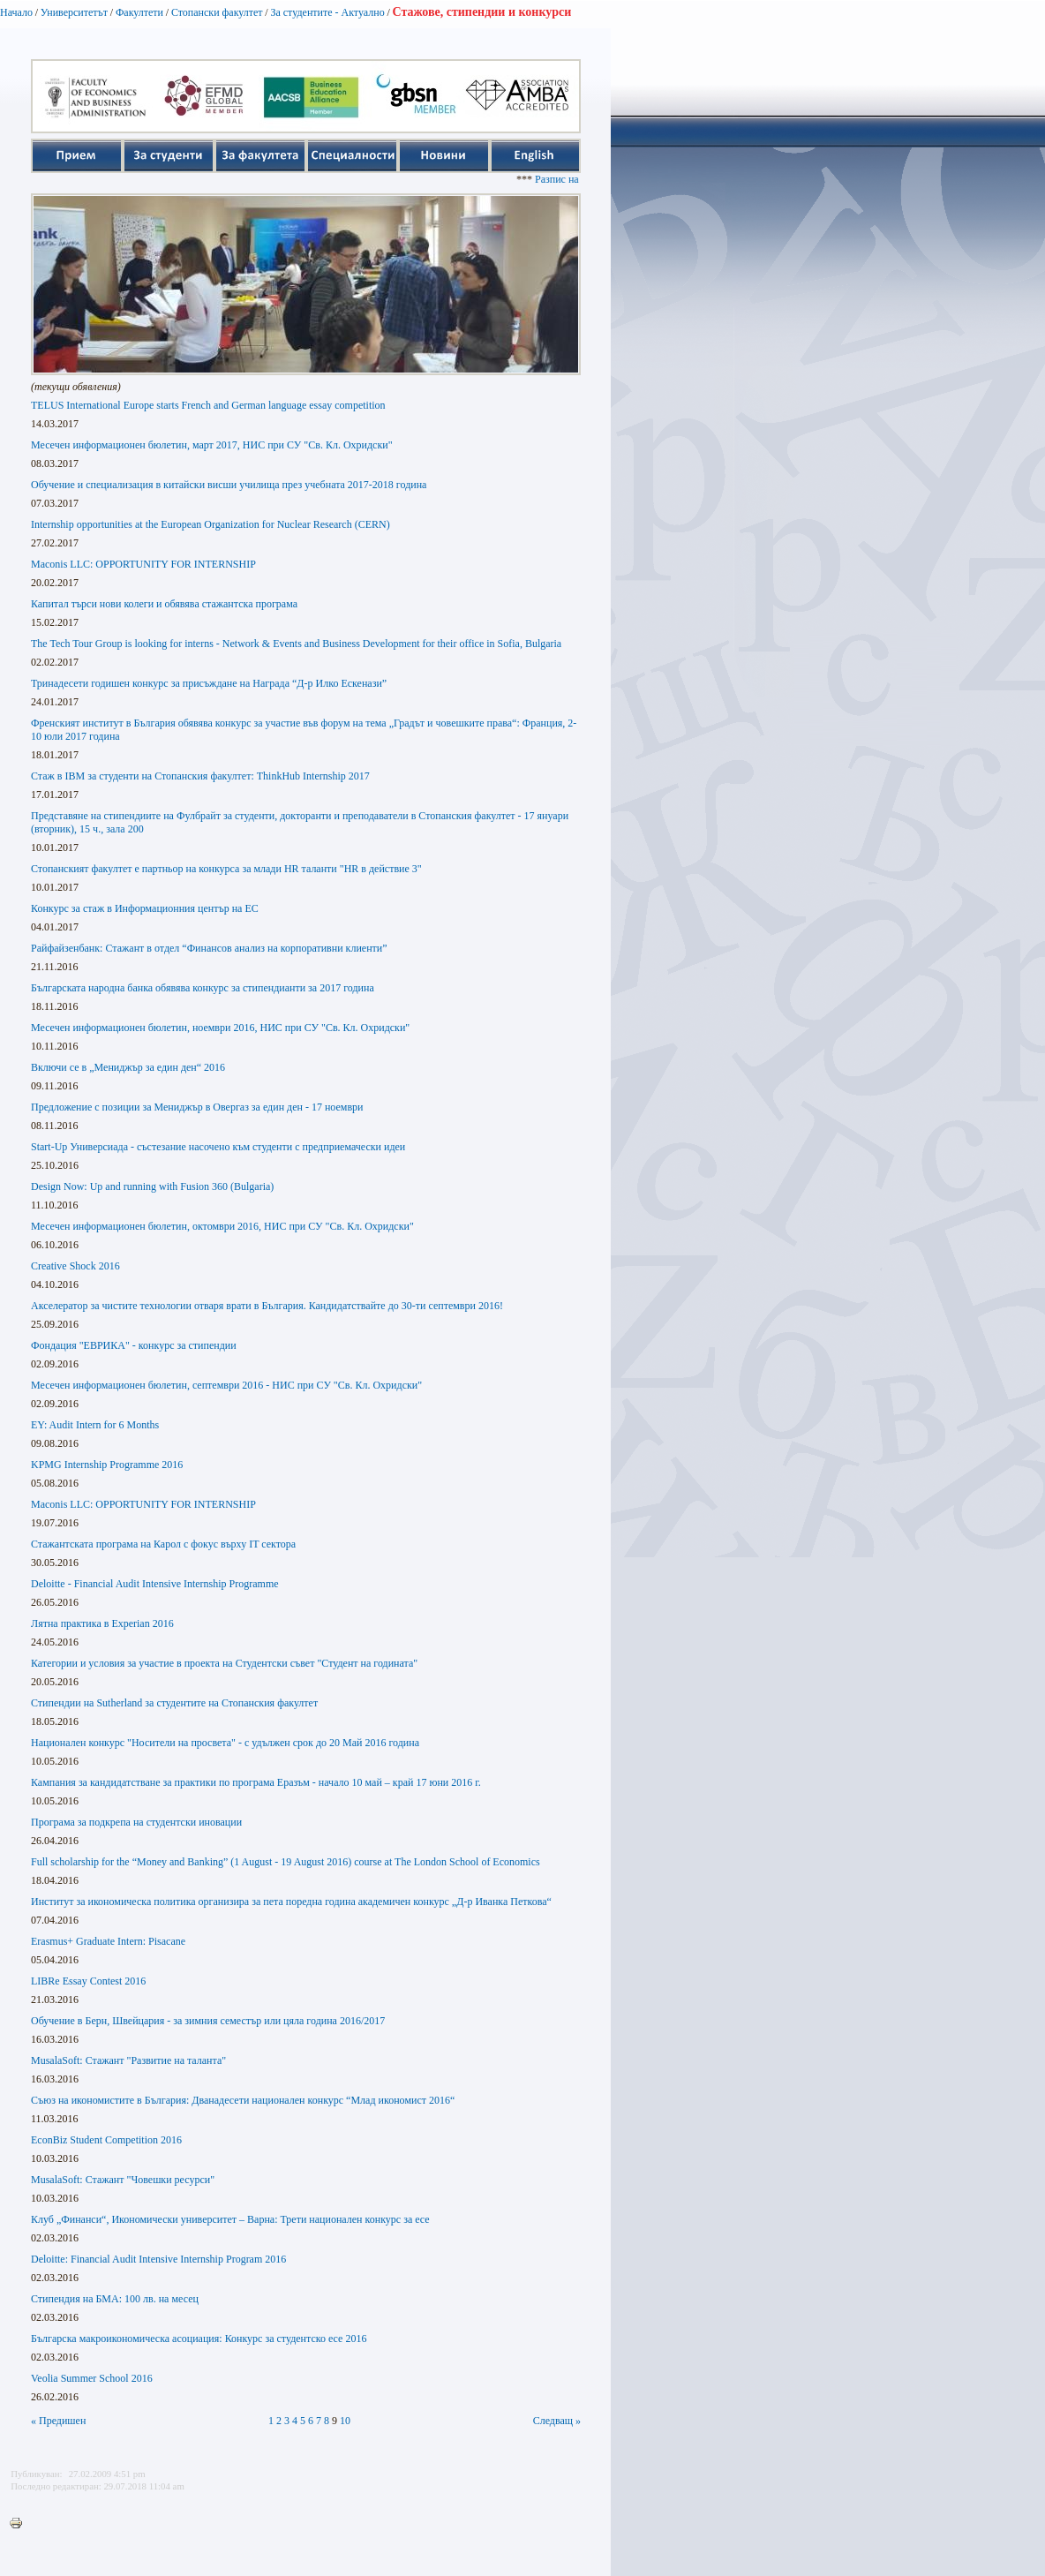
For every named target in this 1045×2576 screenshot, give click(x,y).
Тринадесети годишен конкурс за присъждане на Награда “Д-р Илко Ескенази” (209, 683)
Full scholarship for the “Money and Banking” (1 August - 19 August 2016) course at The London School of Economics (285, 1862)
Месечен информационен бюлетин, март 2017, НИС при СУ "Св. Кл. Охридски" (212, 445)
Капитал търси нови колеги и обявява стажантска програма (164, 604)
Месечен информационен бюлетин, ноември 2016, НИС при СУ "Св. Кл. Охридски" (220, 1027)
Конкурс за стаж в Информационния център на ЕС (145, 908)
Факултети (139, 12)
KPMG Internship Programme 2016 (107, 1464)
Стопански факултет (217, 12)
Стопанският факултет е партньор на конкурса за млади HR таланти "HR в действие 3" (226, 868)
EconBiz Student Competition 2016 (106, 2140)
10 (345, 2420)
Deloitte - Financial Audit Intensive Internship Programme (155, 1584)
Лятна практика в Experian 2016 (102, 1623)
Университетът (74, 12)
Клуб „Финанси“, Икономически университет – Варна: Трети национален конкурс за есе (230, 2219)
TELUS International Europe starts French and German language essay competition (208, 405)
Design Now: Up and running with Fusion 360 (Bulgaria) (152, 1186)
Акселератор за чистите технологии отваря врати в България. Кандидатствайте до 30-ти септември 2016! (267, 1305)
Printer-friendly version (20, 2524)
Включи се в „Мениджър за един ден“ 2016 (128, 1067)
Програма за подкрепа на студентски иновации (136, 1822)
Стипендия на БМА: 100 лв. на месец (115, 2299)
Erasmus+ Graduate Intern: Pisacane (108, 1941)
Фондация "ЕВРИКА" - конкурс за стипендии (134, 1345)
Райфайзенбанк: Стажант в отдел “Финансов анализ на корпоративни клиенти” (209, 948)
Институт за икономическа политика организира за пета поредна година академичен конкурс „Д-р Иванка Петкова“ (291, 1901)
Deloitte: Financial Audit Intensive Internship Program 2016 (158, 2259)
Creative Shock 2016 (75, 1266)
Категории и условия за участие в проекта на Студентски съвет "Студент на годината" (224, 1663)
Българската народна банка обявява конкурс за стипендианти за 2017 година (202, 988)
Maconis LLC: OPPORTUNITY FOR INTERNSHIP (143, 564)
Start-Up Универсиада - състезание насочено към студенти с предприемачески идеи (218, 1147)
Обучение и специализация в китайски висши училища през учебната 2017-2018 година (228, 484)
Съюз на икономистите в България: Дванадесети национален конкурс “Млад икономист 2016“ (243, 2100)
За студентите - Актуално (327, 12)
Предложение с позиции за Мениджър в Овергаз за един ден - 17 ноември (197, 1107)
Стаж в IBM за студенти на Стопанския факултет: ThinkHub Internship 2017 (200, 776)
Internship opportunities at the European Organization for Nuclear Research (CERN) (210, 524)
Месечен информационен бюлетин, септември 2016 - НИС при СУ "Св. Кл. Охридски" (226, 1385)
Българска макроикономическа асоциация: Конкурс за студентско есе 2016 (198, 2338)
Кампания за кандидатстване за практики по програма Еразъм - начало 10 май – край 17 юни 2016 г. (256, 1782)
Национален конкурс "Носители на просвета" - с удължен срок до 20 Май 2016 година (225, 1742)
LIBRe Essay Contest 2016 (88, 1981)
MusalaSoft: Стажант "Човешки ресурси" (122, 2179)
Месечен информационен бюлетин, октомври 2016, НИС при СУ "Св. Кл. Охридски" (222, 1226)
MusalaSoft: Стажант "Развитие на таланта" (128, 2060)
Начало (16, 12)
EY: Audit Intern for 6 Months (95, 1425)
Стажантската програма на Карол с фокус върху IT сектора (163, 1544)
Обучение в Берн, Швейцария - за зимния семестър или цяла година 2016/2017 (208, 2021)
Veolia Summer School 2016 (92, 2378)
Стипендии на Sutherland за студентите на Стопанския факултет (174, 1703)
